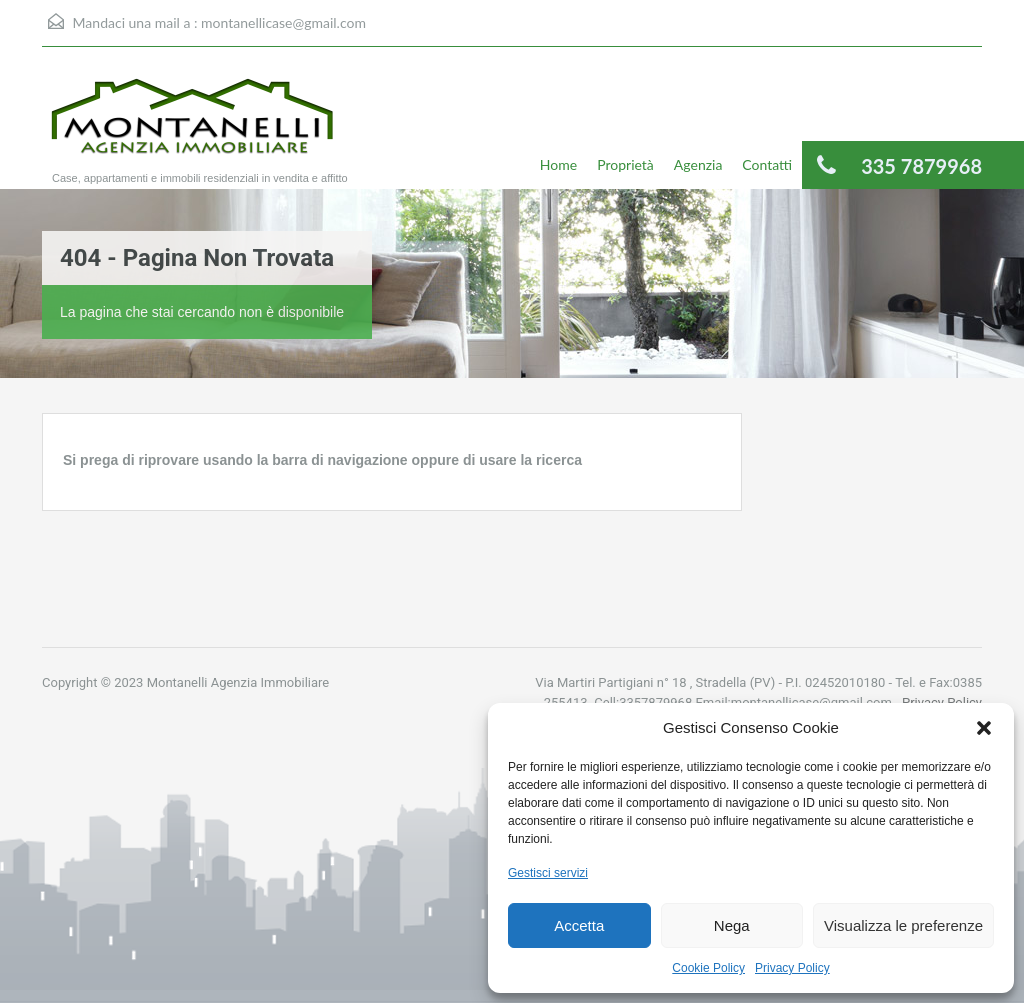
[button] (984, 728)
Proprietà (625, 164)
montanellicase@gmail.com (283, 22)
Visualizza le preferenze (903, 925)
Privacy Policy (792, 968)
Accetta (579, 925)
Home (558, 164)
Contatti (767, 164)
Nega (732, 925)
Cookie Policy (708, 968)
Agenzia (698, 164)
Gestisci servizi (548, 873)
